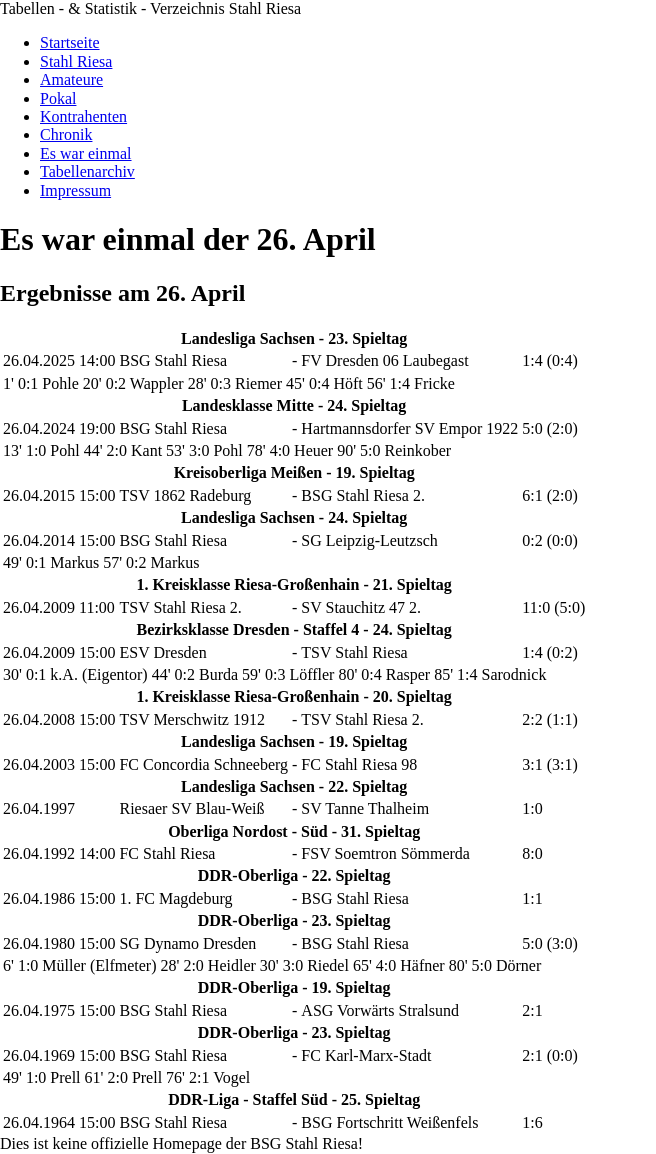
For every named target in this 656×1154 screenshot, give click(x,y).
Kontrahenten (83, 116)
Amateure (71, 79)
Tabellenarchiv (87, 171)
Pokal (58, 98)
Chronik (66, 134)
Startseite (70, 42)
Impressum (75, 190)
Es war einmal (86, 153)
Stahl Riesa (76, 61)
